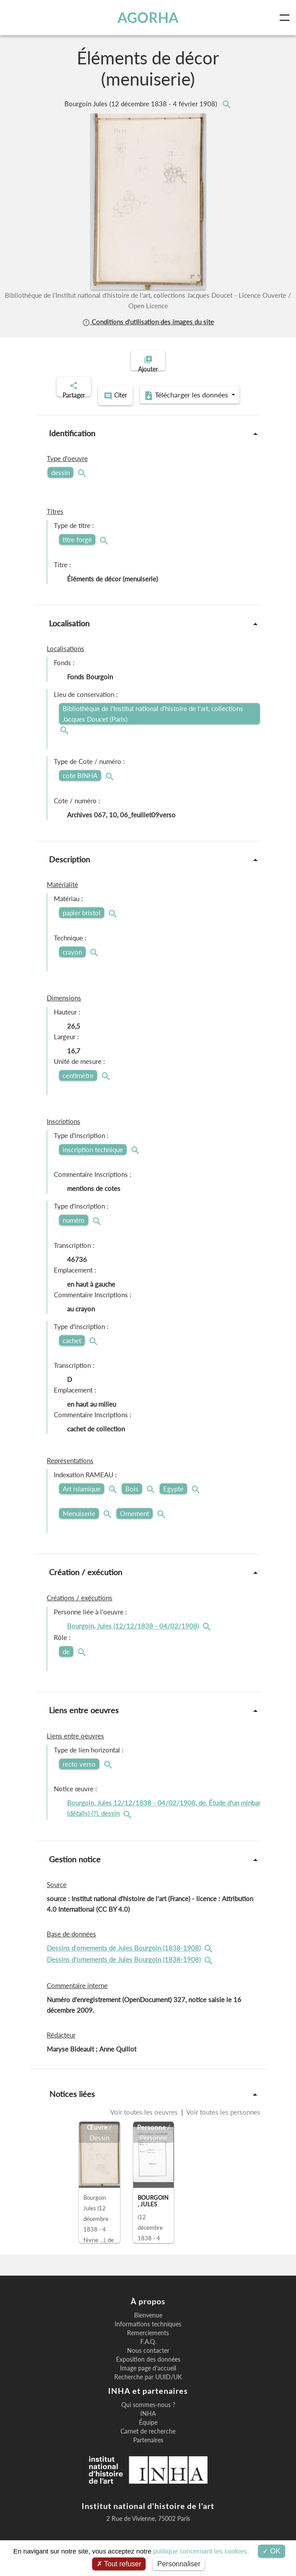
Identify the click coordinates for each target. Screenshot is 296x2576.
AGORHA (149, 17)
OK (271, 2551)
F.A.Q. (148, 2350)
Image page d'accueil (148, 2377)
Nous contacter (148, 2359)
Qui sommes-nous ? (148, 2413)
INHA (148, 2422)
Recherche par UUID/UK (148, 2386)
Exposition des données (148, 2368)
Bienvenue (148, 2324)
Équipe (148, 2431)
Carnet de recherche (148, 2440)
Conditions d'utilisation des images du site (148, 322)
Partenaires (148, 2449)
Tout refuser (119, 2564)
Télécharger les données (145, 406)
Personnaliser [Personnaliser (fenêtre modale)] (178, 2564)
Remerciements (148, 2342)
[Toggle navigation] (286, 17)
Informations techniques (148, 2333)
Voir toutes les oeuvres (145, 2121)
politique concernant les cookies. (201, 2551)
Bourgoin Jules (141, 104)
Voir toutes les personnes (222, 2121)
